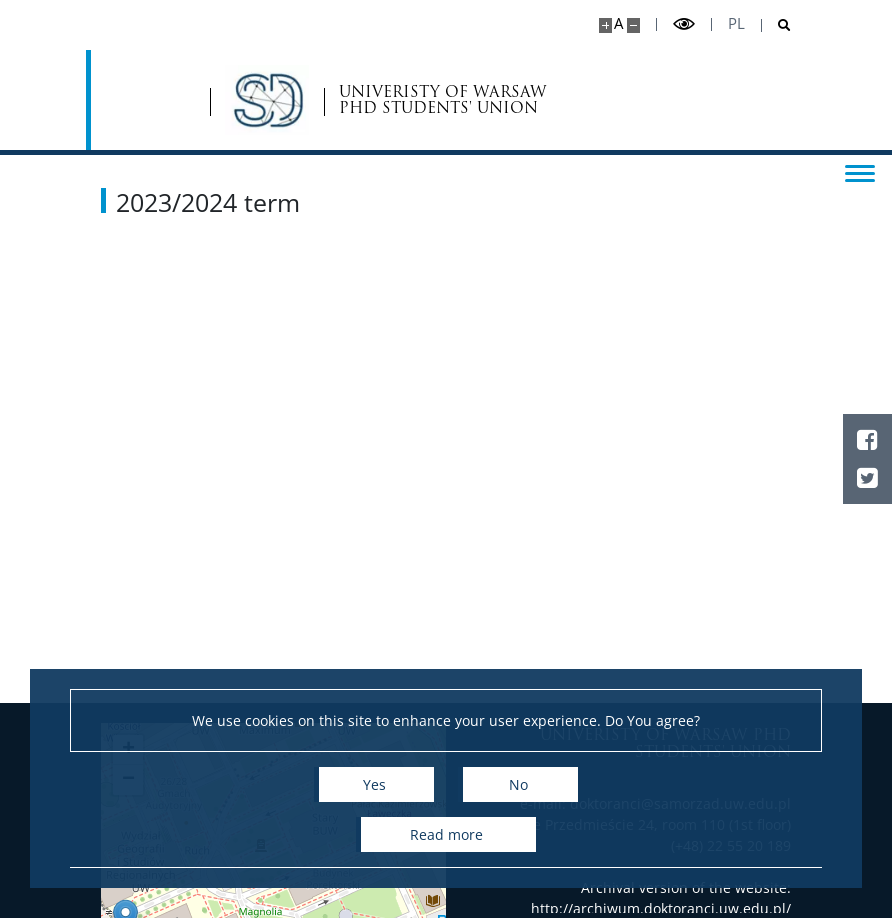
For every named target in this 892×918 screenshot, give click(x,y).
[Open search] (776, 25)
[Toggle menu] (857, 172)
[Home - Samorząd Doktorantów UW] (198, 100)
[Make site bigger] (605, 25)
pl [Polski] (736, 23)
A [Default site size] (618, 23)
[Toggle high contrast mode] (684, 24)
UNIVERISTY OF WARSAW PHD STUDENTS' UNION (374, 100)
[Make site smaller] (633, 25)
